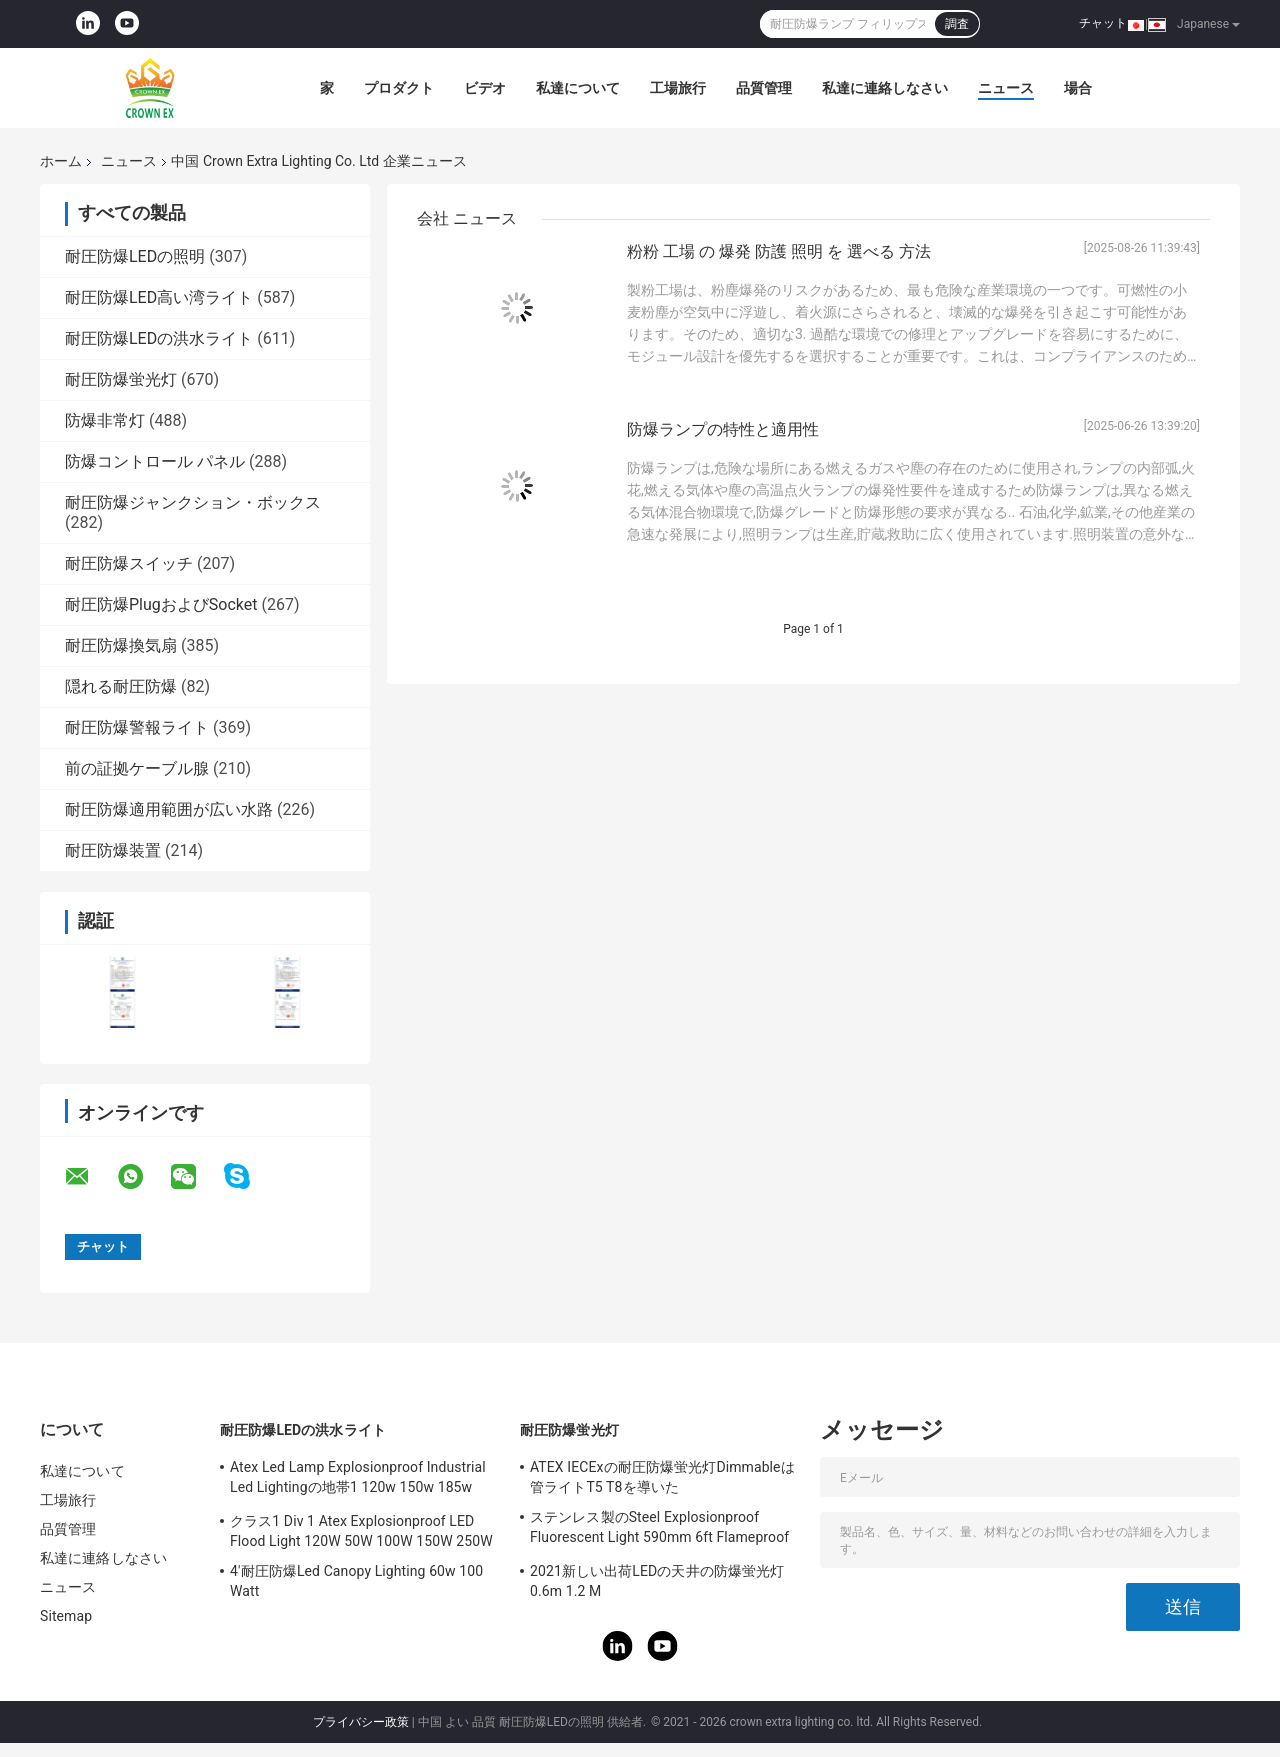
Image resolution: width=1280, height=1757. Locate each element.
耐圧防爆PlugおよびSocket (161, 604)
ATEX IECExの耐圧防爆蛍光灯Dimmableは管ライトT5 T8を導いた (662, 1477)
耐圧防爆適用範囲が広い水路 (169, 809)
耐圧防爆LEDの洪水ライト (159, 338)
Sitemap (66, 1616)
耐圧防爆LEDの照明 (135, 256)
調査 (957, 24)
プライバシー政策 (361, 1722)
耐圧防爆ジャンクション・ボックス (193, 502)
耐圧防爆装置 (113, 850)
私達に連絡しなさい (885, 88)
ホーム (61, 161)
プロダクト (399, 88)
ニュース (1006, 88)
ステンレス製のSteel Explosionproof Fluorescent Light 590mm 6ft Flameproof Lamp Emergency (659, 1530)
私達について (578, 88)
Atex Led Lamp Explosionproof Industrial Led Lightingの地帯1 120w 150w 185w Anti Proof (358, 1480)
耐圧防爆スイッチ (129, 563)
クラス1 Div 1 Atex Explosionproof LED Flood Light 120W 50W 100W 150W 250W (361, 1531)
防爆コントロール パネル (155, 461)
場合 (1078, 88)
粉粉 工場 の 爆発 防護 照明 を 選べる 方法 (779, 251)
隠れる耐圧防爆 (121, 686)
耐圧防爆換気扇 (121, 645)
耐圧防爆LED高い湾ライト (159, 297)
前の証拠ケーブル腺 (137, 768)
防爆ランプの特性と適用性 (723, 429)
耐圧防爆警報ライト (137, 727)
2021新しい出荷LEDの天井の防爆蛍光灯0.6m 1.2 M (657, 1581)
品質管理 (764, 88)
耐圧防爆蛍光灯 (121, 379)
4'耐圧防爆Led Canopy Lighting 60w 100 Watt (356, 1581)
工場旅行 (678, 88)
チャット (1103, 23)
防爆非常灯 (105, 420)
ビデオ (485, 88)
